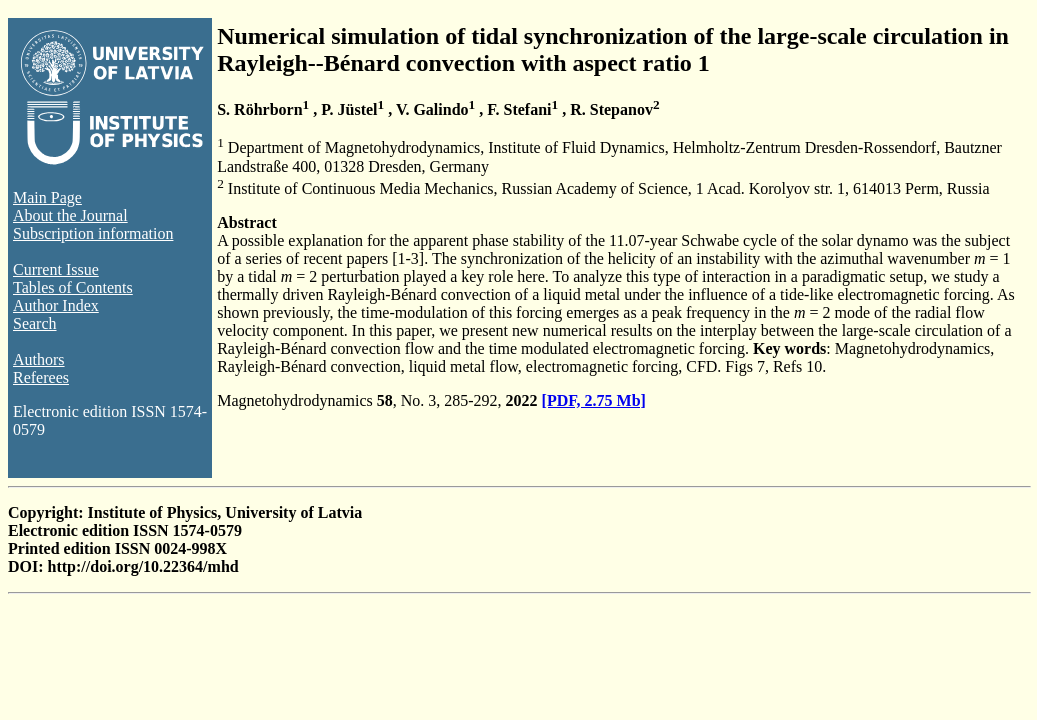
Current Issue (56, 269)
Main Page (47, 197)
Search (35, 323)
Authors (39, 359)
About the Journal (70, 215)
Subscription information (93, 233)
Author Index (56, 305)
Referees (41, 377)
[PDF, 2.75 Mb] (594, 400)
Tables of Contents (73, 287)
